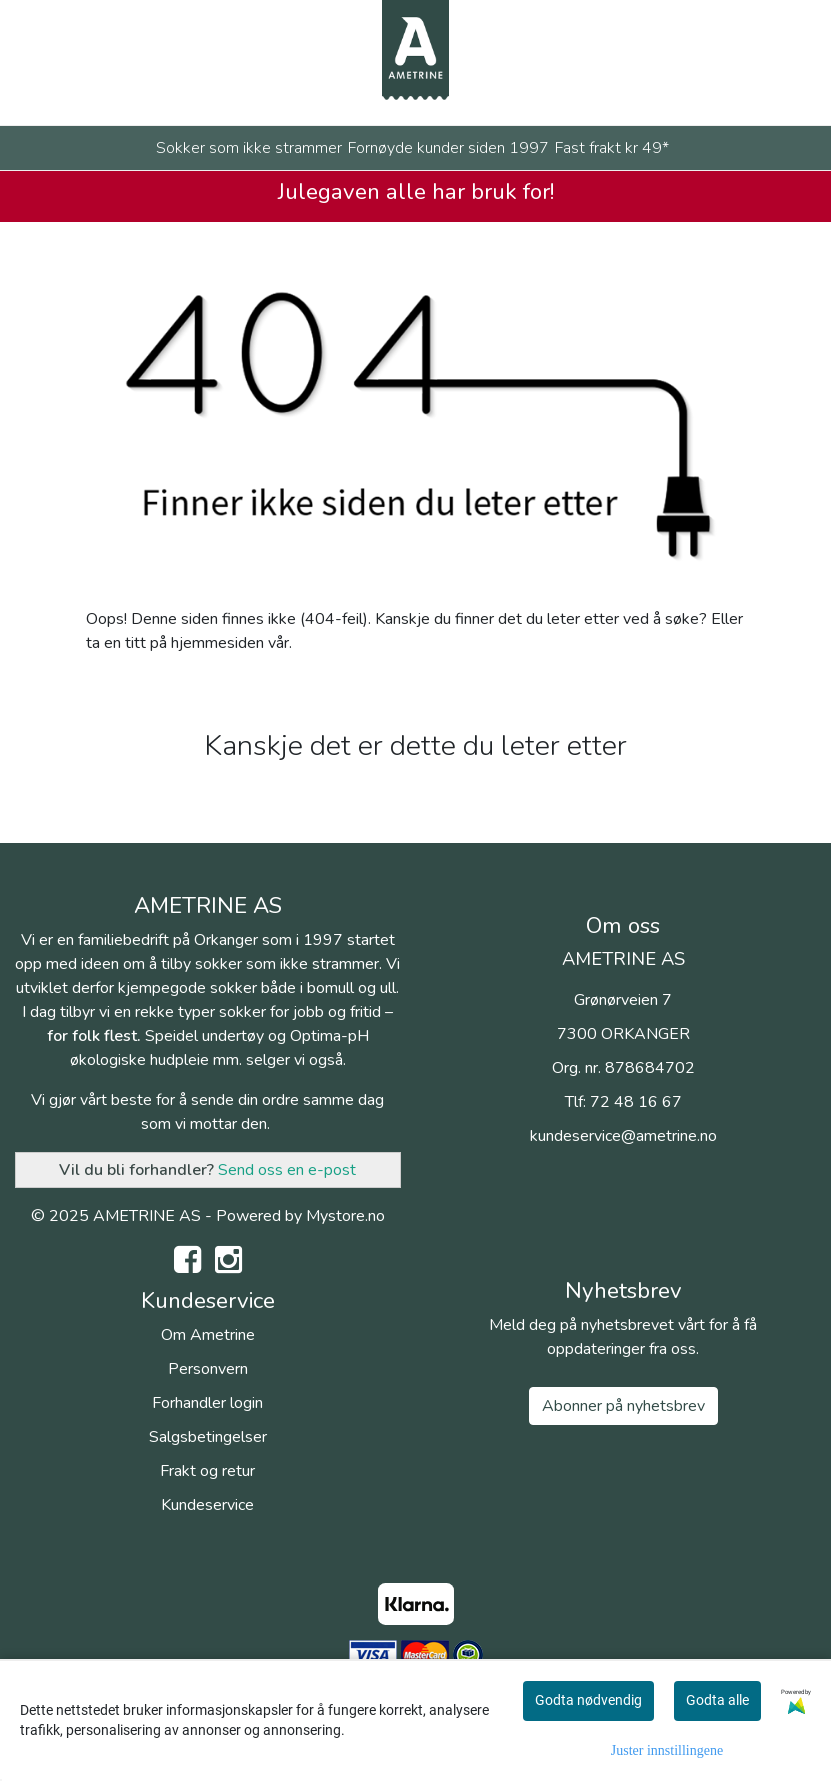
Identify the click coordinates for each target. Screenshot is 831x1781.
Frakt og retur (207, 1471)
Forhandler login (207, 1403)
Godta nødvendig (588, 1700)
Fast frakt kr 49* (612, 148)
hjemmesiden (217, 643)
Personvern (208, 1369)
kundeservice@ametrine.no (623, 1136)
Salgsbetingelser (208, 1437)
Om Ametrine (208, 1335)
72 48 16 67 (636, 1102)
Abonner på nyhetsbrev (623, 1406)
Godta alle (717, 1700)
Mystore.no (345, 1216)
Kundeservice (207, 1505)
